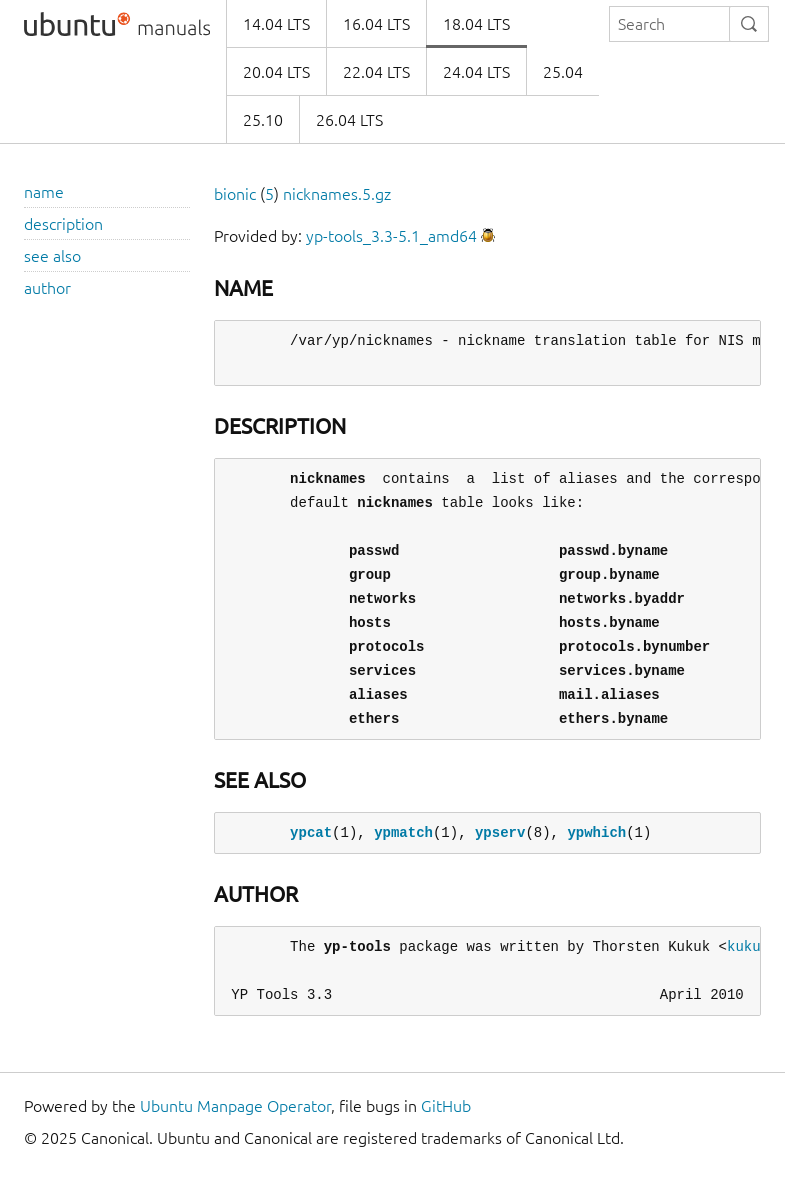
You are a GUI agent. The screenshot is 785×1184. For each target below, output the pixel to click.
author (47, 288)
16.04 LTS (376, 24)
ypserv (500, 832)
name (44, 192)
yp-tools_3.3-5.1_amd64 (391, 236)
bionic (235, 194)
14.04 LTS (276, 24)
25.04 (563, 72)
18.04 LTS (476, 24)
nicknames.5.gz (337, 194)
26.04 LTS (349, 120)
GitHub (446, 1106)
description (63, 224)
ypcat (311, 832)
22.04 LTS (376, 72)
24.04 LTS (476, 72)
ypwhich (596, 832)
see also (52, 256)
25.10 (263, 120)
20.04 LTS (276, 72)
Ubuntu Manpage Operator (235, 1106)
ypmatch (403, 832)
